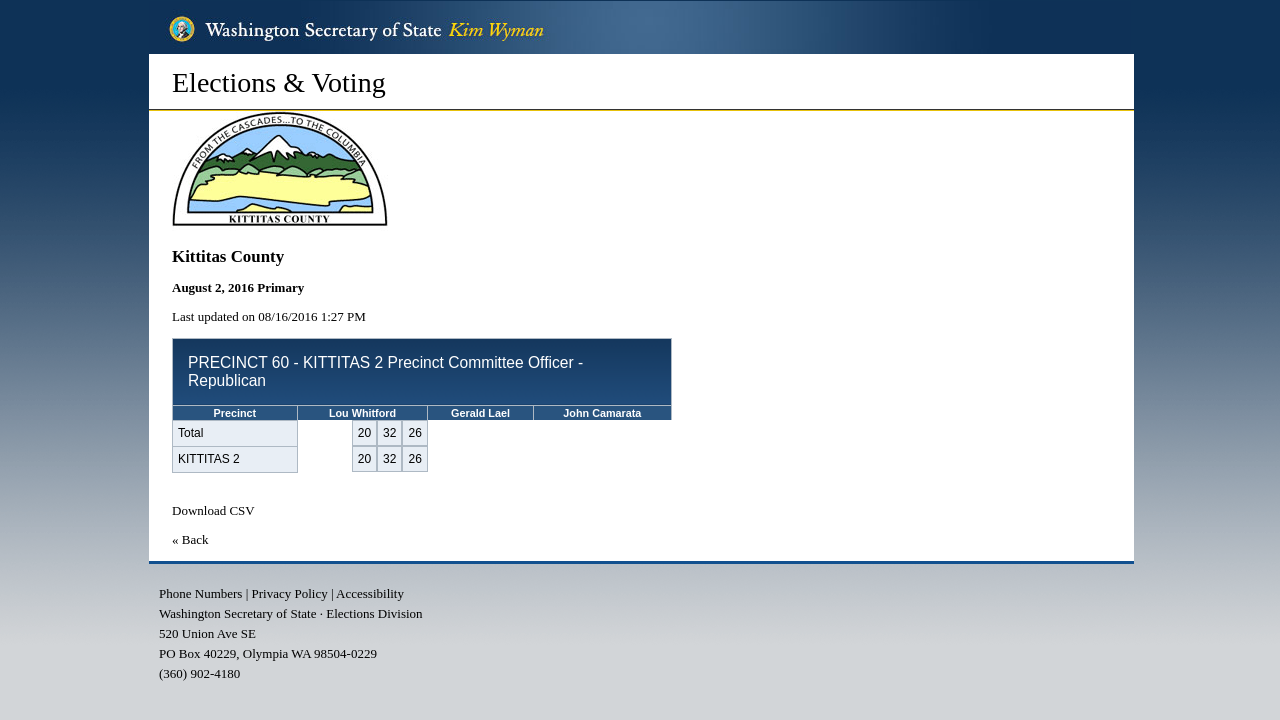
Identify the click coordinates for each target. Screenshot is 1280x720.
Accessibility (370, 593)
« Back (190, 539)
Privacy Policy (290, 593)
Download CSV (213, 510)
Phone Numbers (200, 593)
